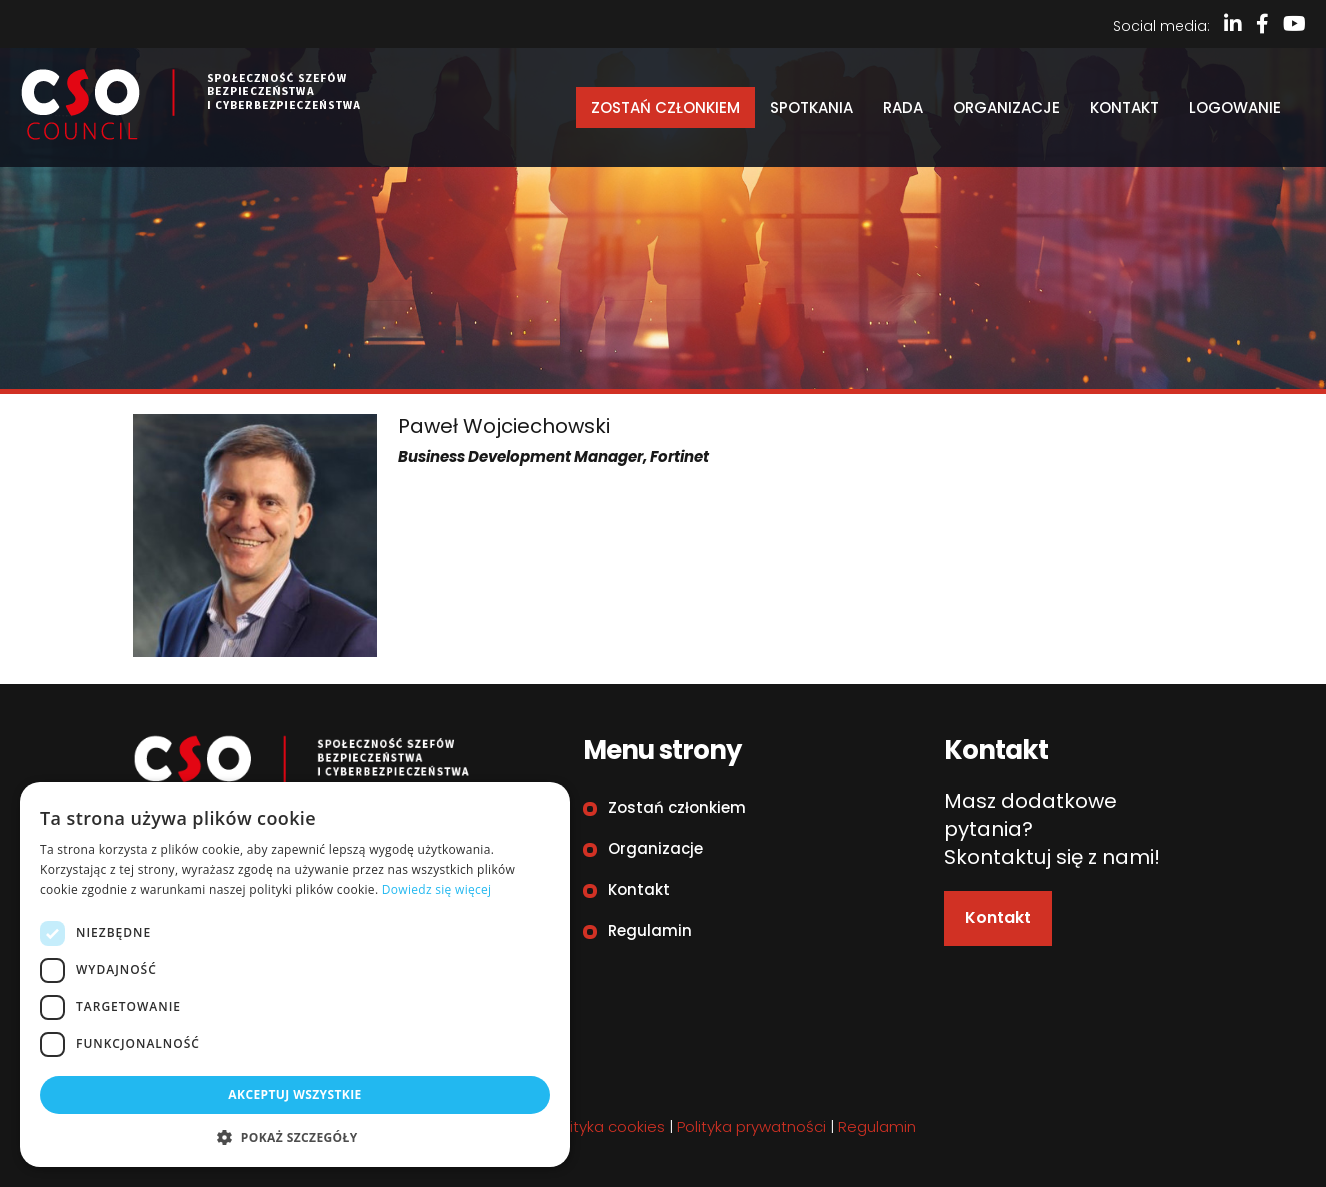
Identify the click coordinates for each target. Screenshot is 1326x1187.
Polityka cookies (607, 1126)
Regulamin (650, 930)
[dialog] (295, 974)
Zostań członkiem (665, 107)
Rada (903, 107)
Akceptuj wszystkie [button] (294, 1094)
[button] (295, 1137)
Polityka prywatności (751, 1126)
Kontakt (1124, 107)
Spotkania (811, 107)
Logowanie (1235, 107)
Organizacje (1006, 107)
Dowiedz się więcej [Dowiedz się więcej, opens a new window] (437, 889)
